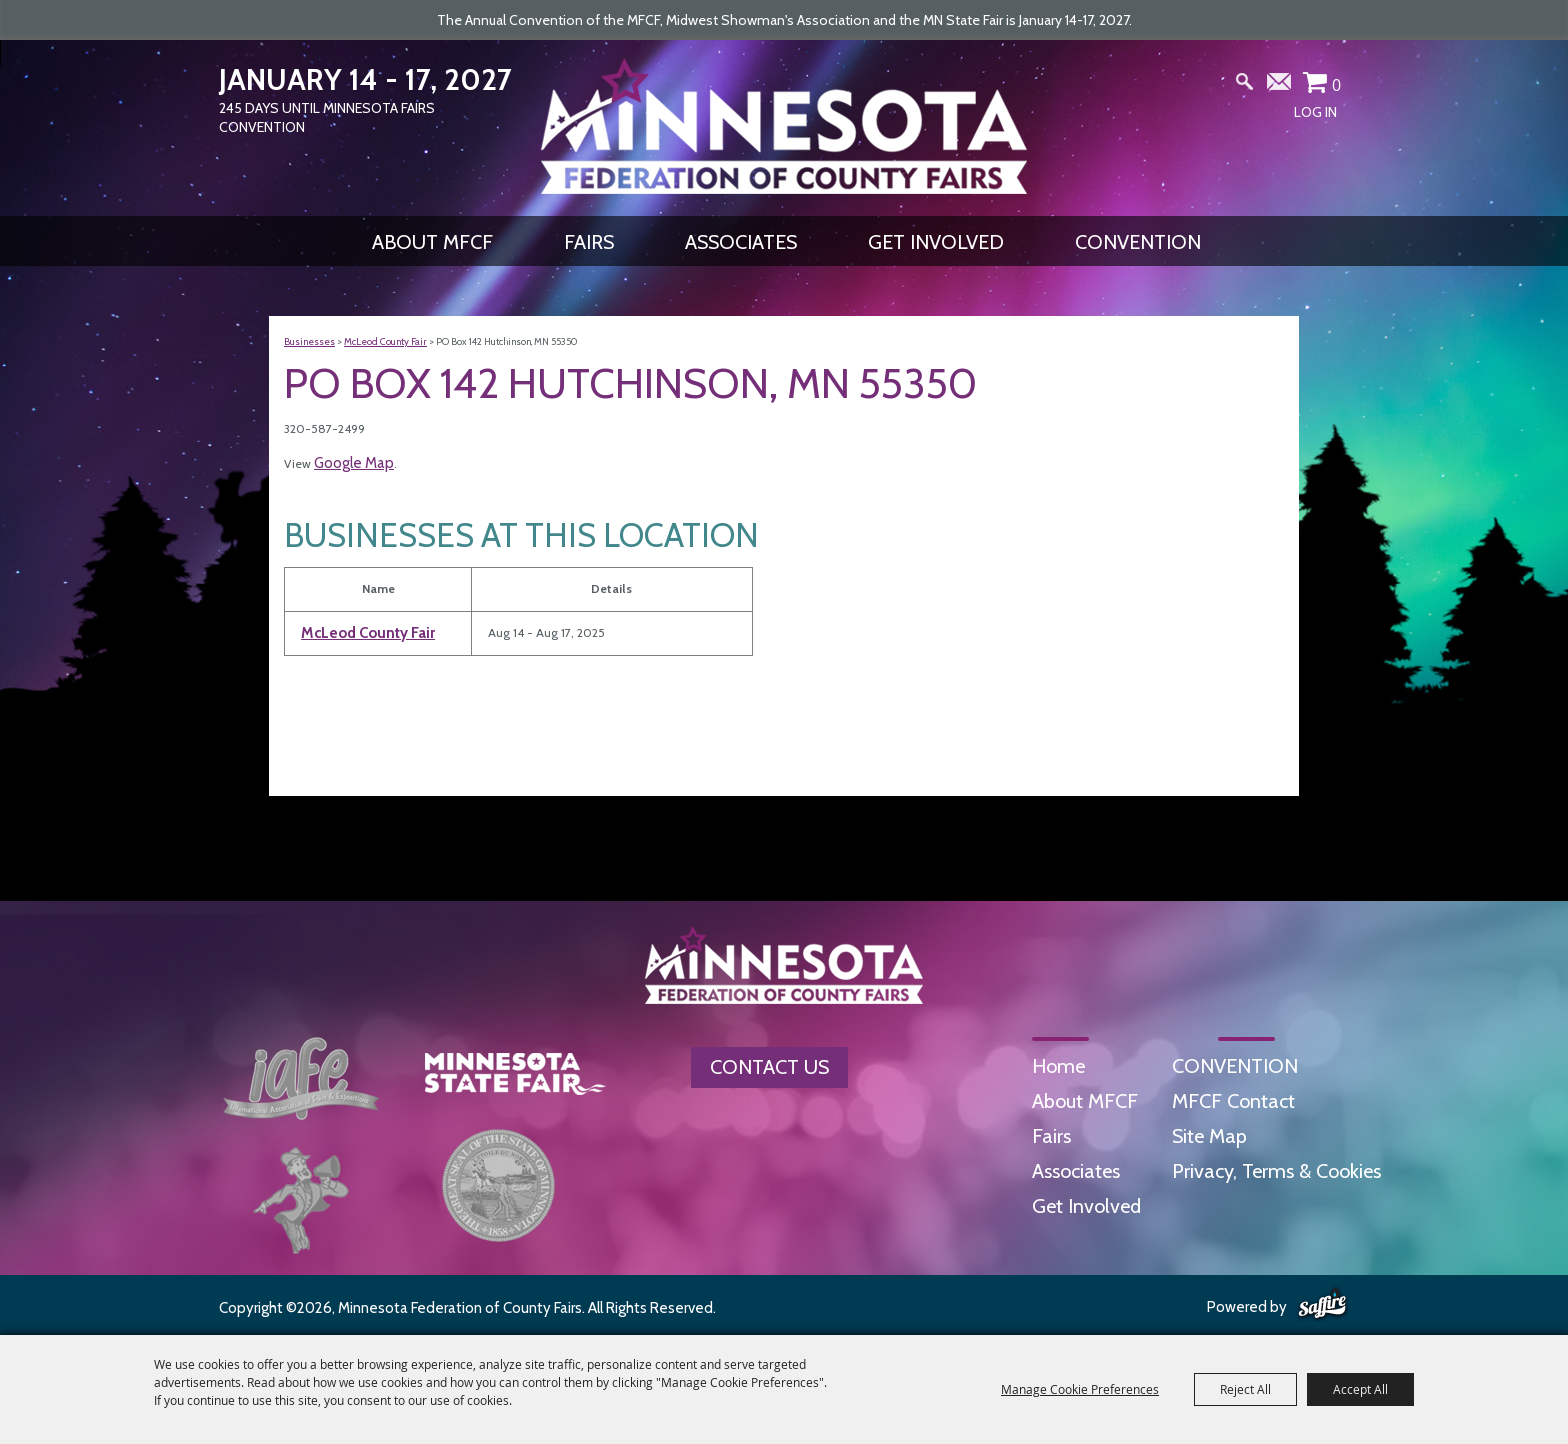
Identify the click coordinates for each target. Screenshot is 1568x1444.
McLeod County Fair (385, 341)
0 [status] (1336, 85)
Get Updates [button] (1280, 86)
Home (1058, 1066)
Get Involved (936, 242)
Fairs (589, 242)
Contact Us (769, 1067)
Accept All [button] (1360, 1389)
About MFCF (432, 242)
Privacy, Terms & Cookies (1276, 1171)
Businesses (309, 341)
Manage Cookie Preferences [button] (1080, 1389)
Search (1245, 86)
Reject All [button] (1245, 1389)
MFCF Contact (1233, 1101)
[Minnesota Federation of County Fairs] (784, 126)
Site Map (1209, 1136)
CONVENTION (1138, 242)
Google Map (354, 463)
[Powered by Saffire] (1322, 1305)
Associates (741, 242)
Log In (1315, 112)
